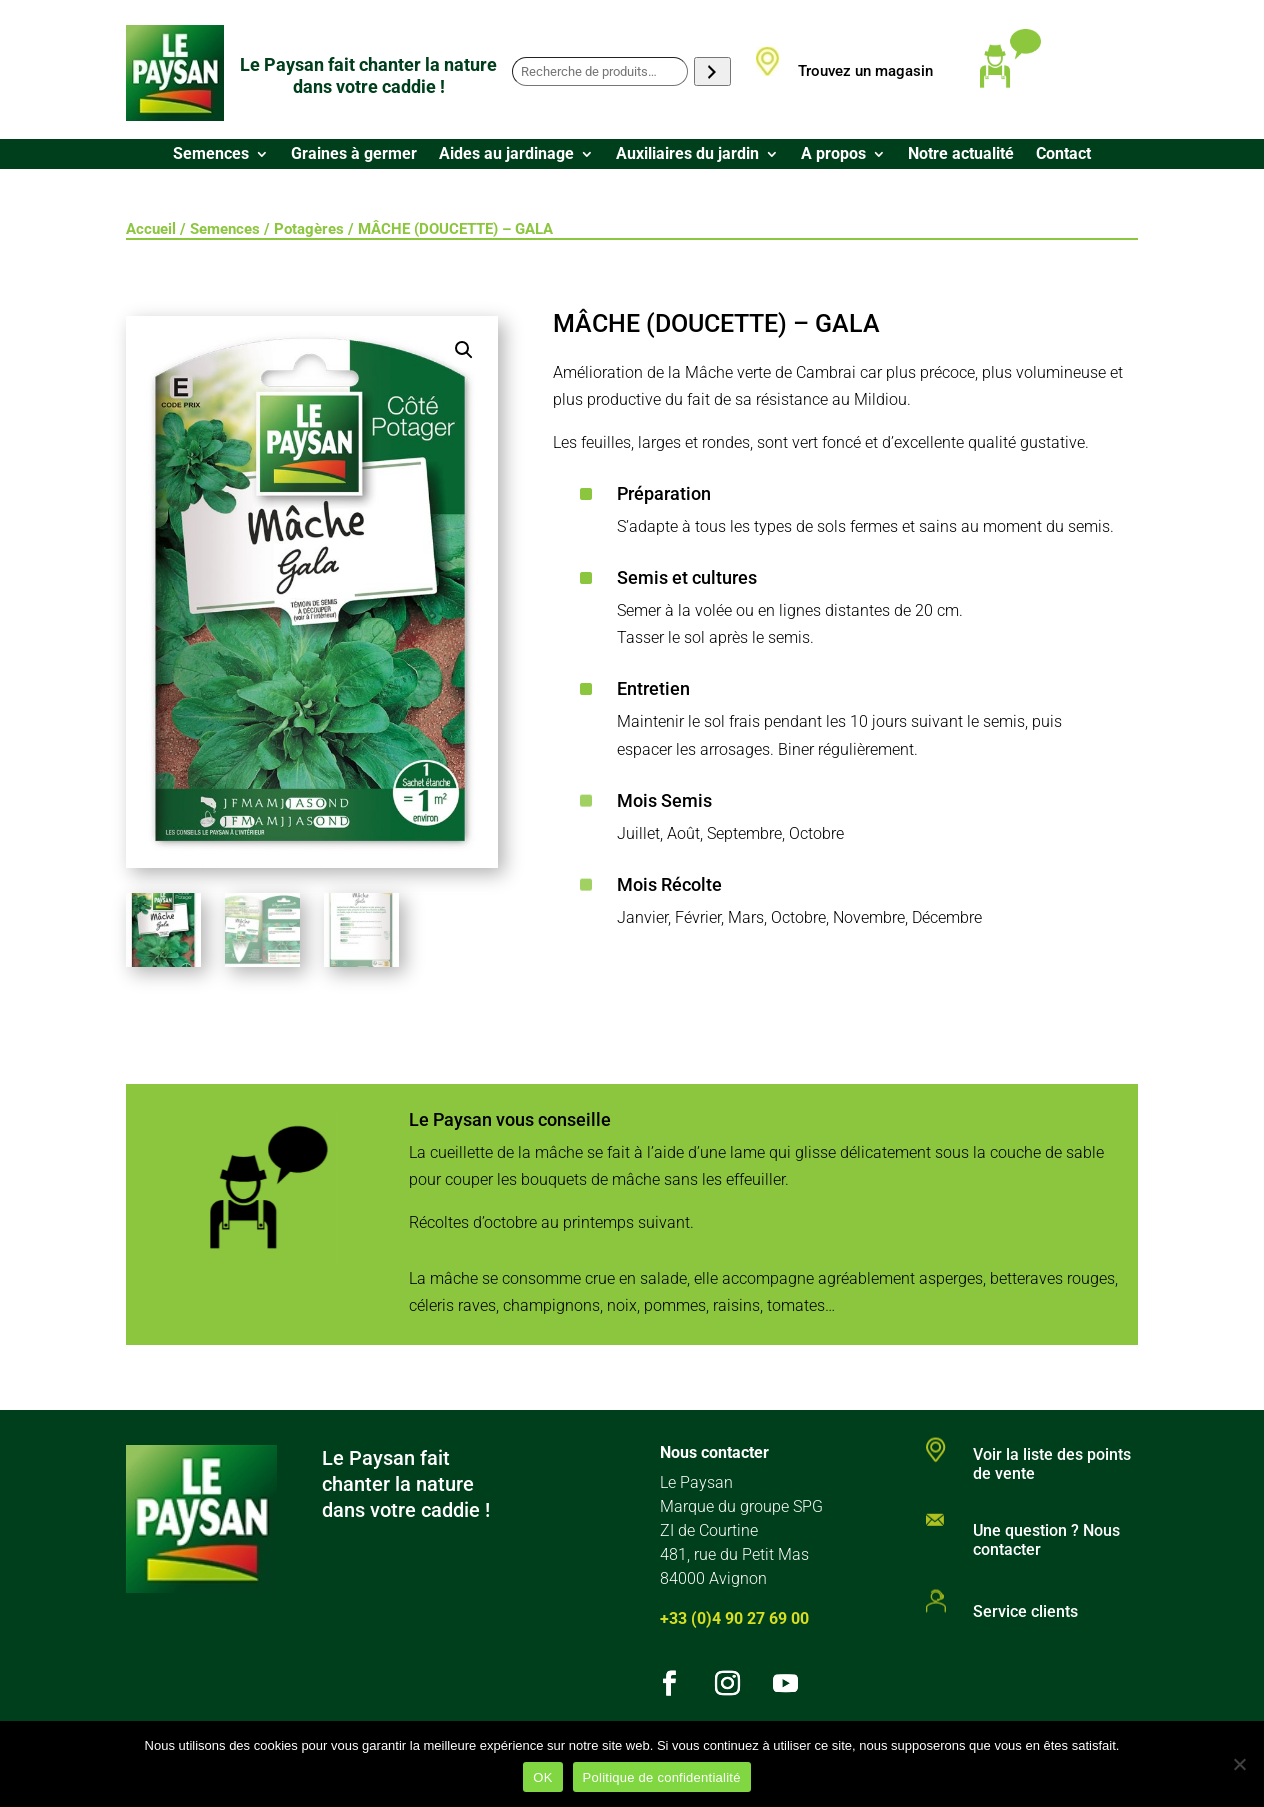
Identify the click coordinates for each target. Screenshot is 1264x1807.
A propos (833, 155)
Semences (211, 155)
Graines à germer (354, 155)
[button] (464, 350)
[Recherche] (712, 71)
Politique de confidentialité (662, 1777)
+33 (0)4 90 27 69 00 (734, 1618)
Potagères (309, 229)
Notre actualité (961, 155)
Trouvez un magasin (865, 71)
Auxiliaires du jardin (687, 155)
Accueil (151, 229)
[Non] (1239, 1764)
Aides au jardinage (506, 155)
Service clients (1025, 1611)
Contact (1063, 155)
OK (542, 1777)
